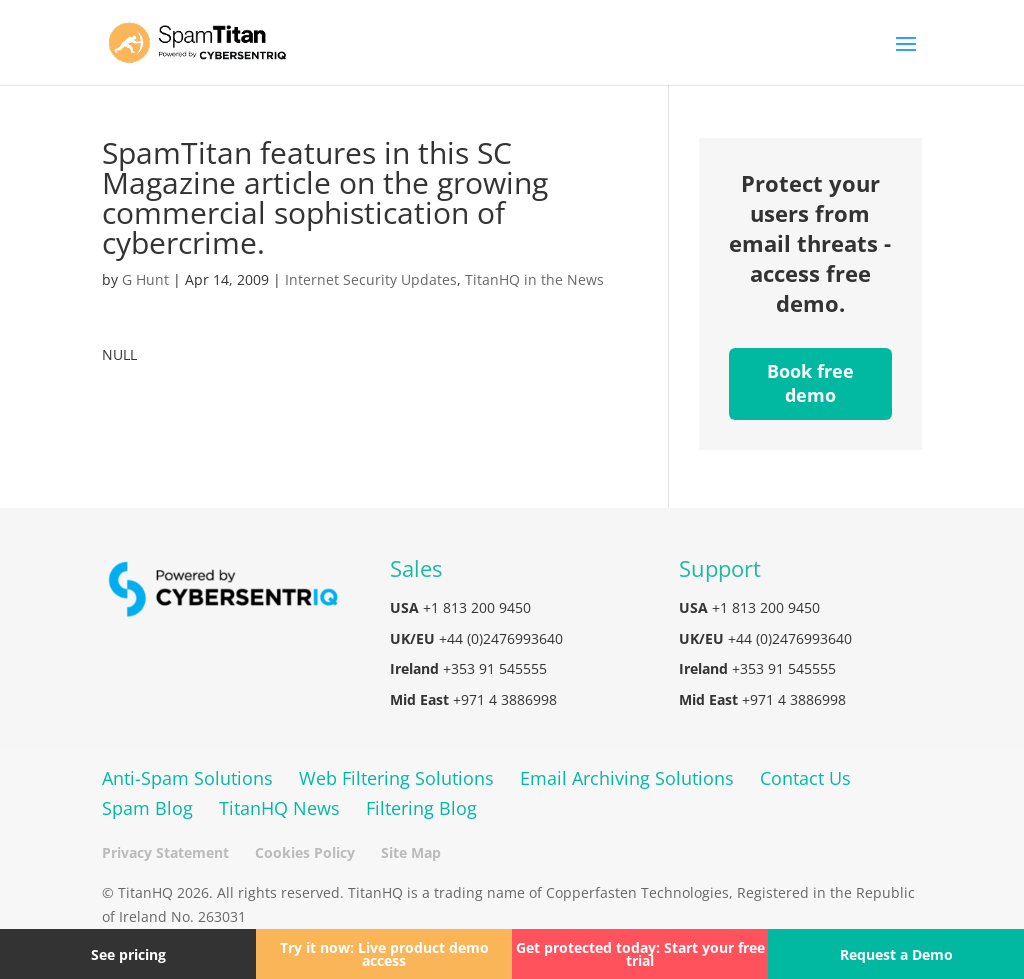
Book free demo (810, 383)
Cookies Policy (305, 852)
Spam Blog (147, 808)
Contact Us (805, 778)
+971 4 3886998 (505, 699)
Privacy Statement (165, 852)
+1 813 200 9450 (477, 607)
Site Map (411, 852)
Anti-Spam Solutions (187, 778)
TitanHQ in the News (534, 279)
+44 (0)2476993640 (501, 638)
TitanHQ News (279, 808)
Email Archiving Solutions (627, 778)
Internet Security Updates (371, 279)
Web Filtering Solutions (396, 778)
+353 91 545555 (495, 668)
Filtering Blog (421, 808)
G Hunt (145, 279)
